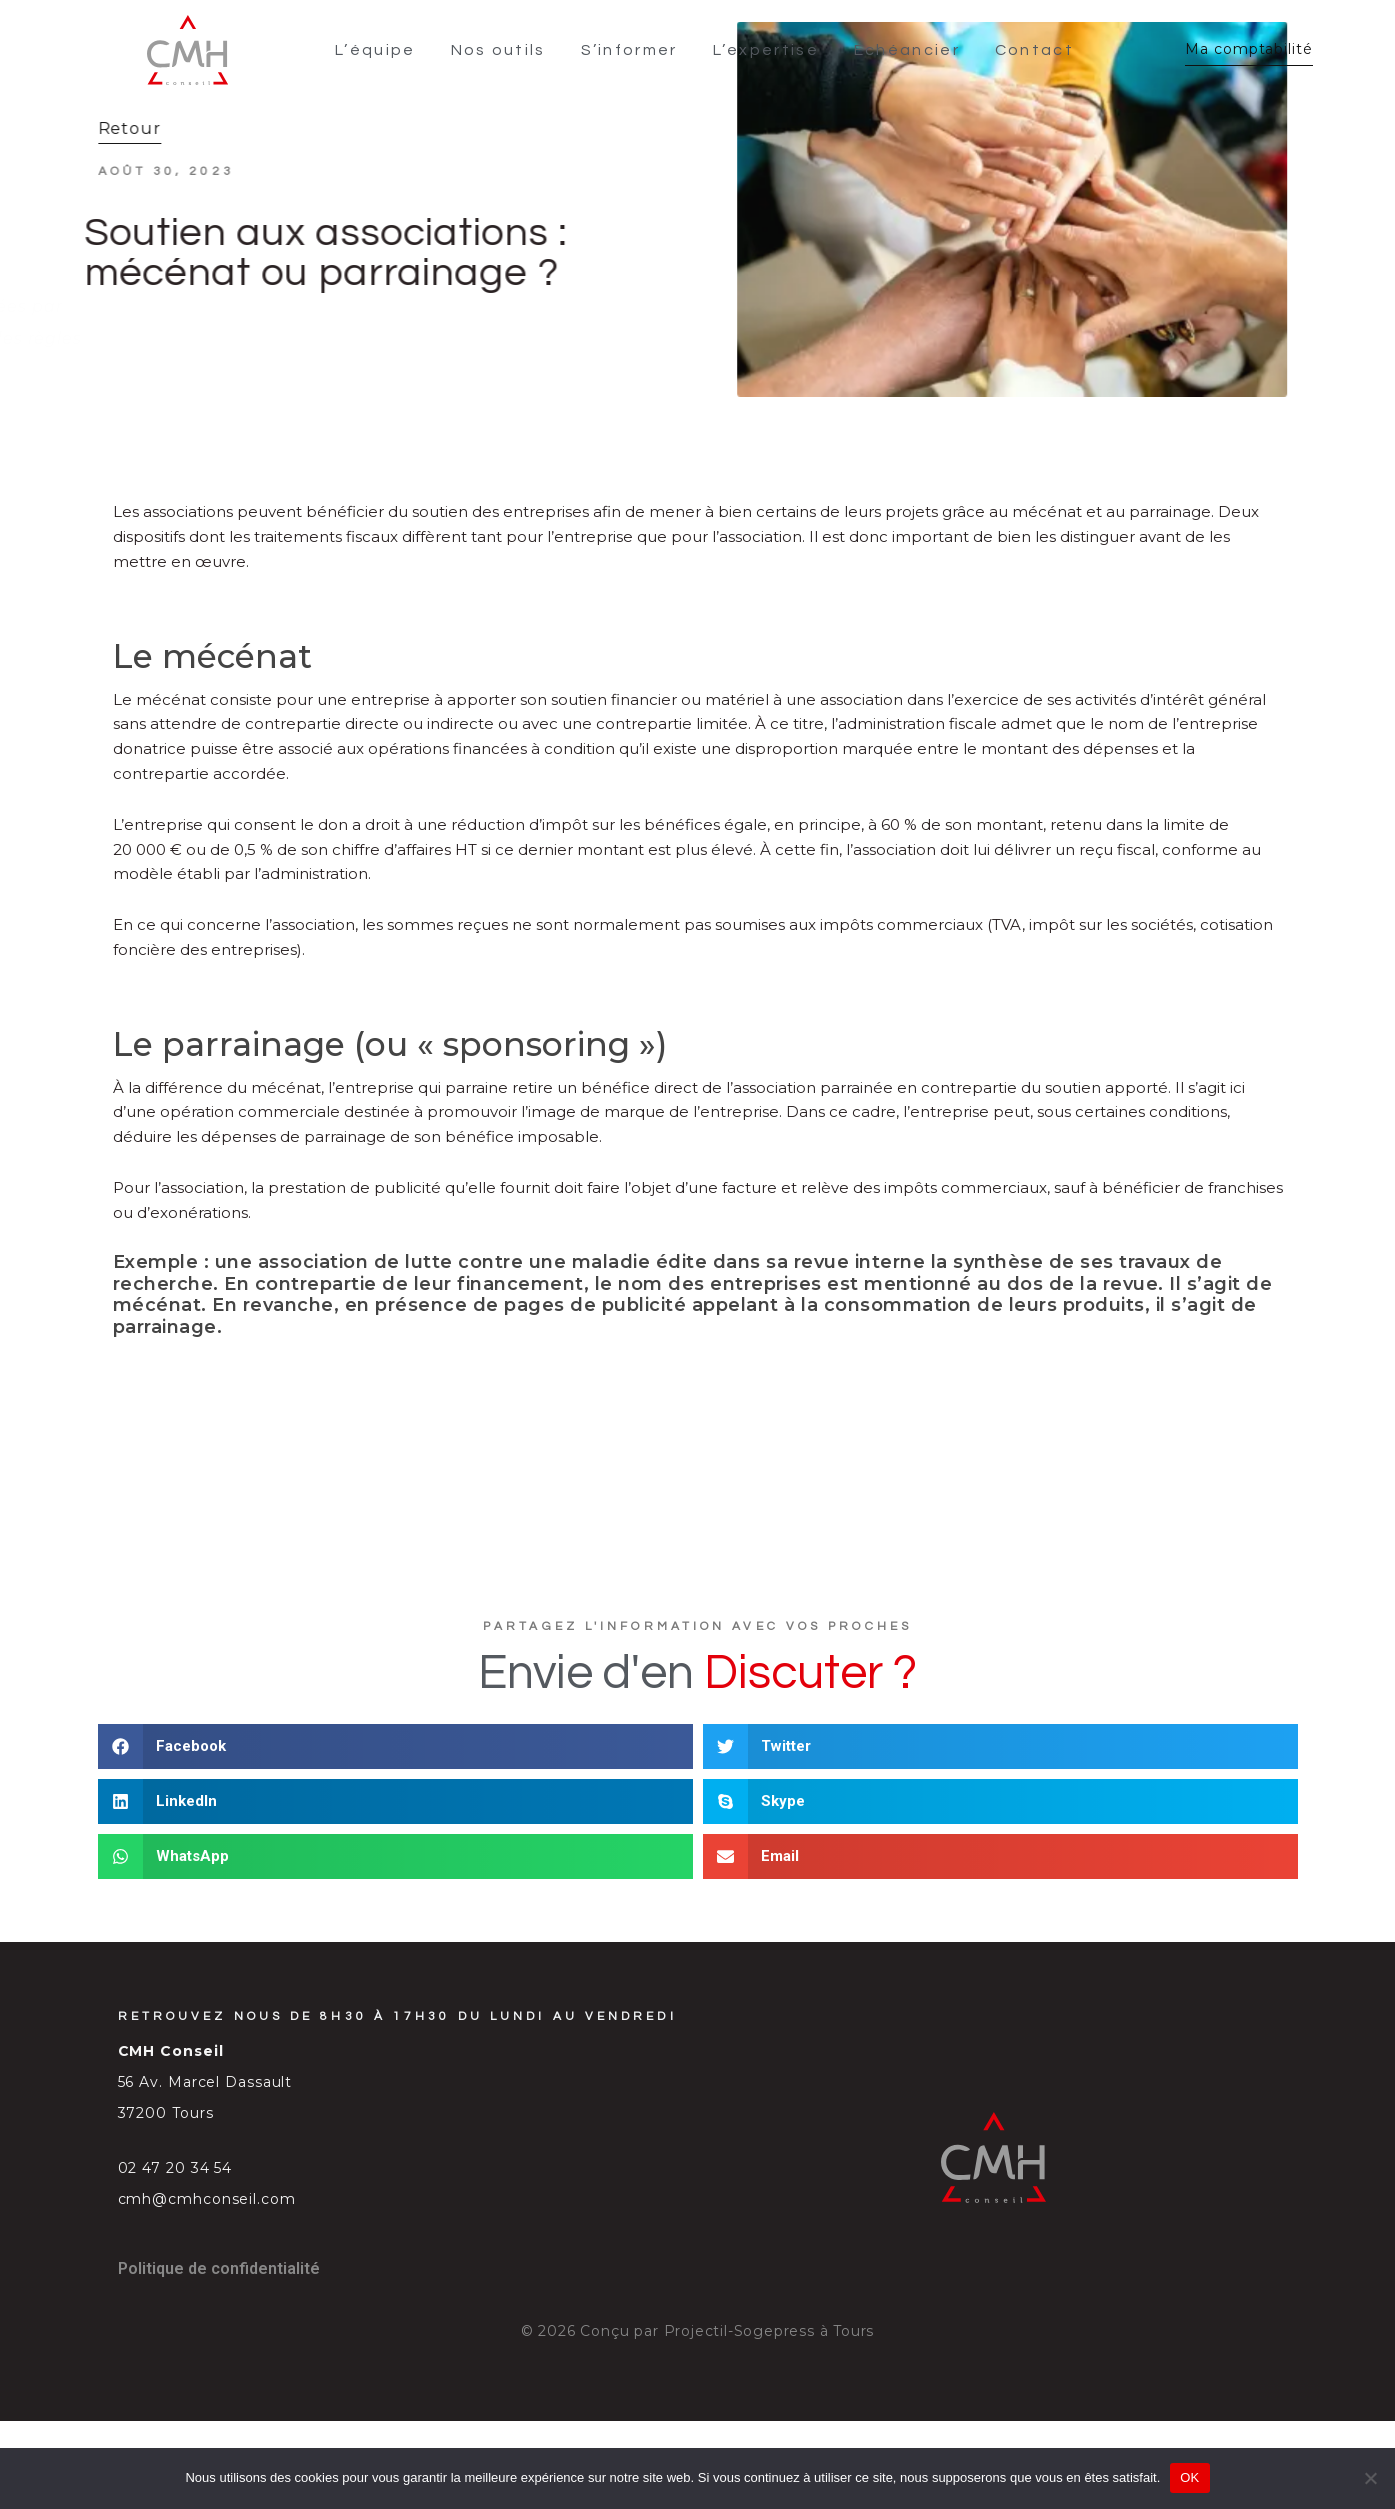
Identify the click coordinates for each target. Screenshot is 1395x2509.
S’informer (630, 48)
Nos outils (499, 48)
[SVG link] (185, 47)
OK (1189, 2477)
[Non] (1370, 2478)
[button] (395, 1741)
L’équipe (377, 48)
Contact (1035, 48)
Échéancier (908, 48)
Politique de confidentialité (219, 2263)
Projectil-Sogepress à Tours (769, 2326)
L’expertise (767, 48)
